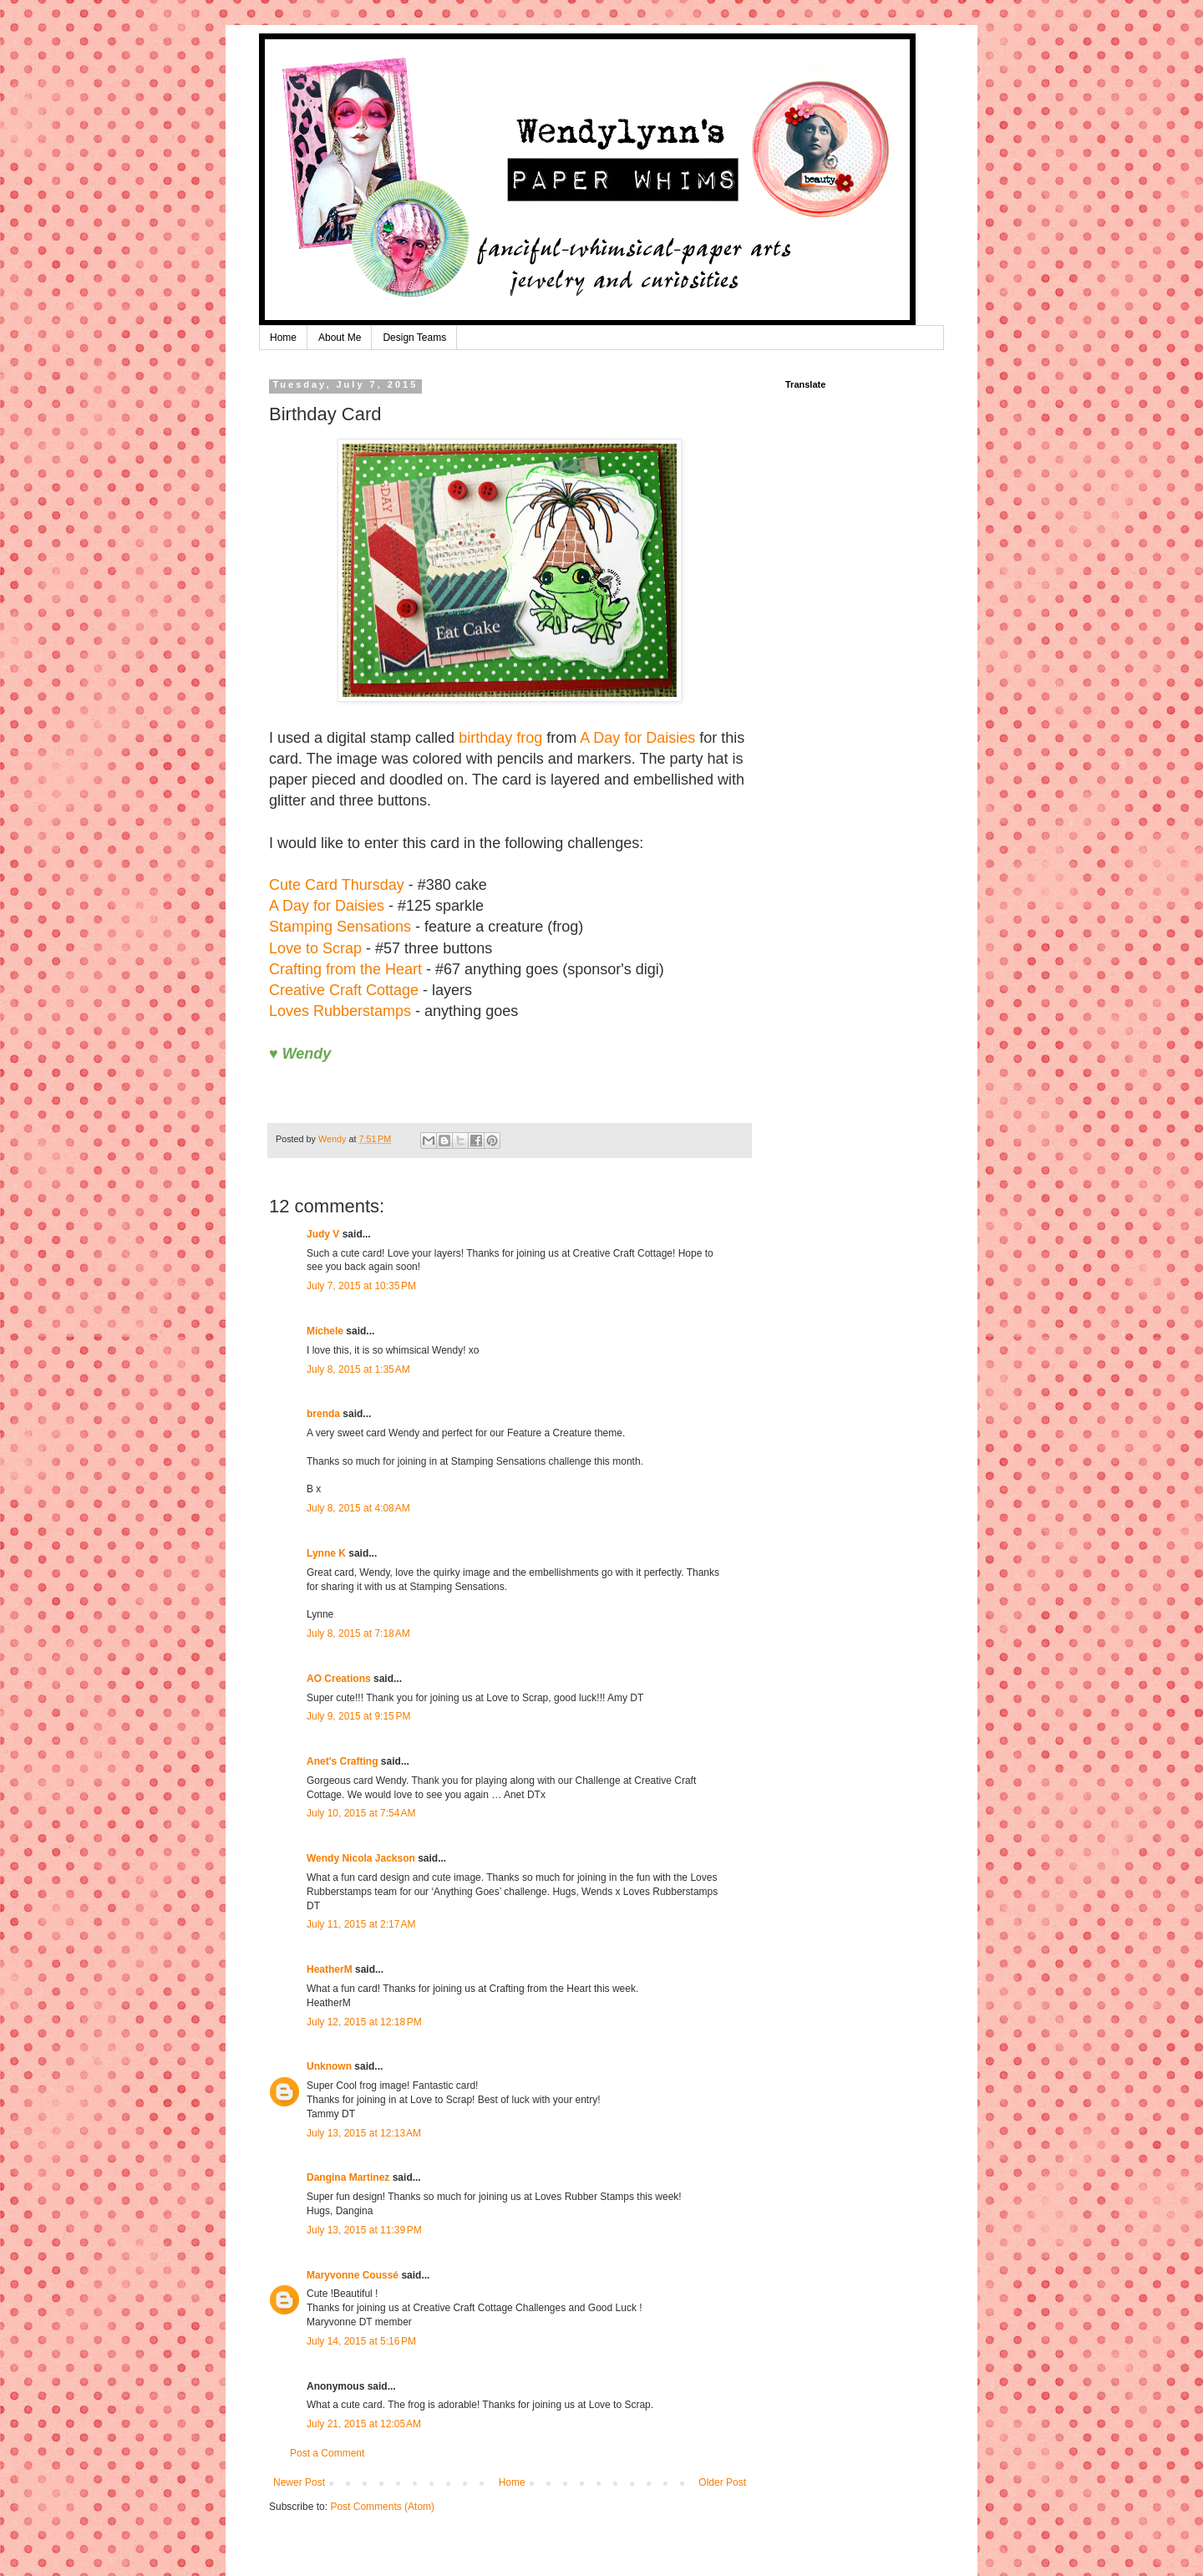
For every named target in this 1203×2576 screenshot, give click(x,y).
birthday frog (500, 737)
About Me (339, 337)
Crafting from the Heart (345, 969)
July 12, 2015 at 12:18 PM (364, 2022)
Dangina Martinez (348, 2177)
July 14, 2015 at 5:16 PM (361, 2341)
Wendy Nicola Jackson (361, 1858)
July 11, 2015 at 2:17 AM (361, 1924)
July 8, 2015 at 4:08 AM (358, 1508)
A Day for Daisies (637, 737)
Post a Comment (327, 2453)
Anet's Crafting (342, 1761)
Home (283, 337)
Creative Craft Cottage (344, 990)
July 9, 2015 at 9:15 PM (358, 1716)
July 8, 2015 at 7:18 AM (358, 1633)
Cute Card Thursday (336, 884)
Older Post (722, 2482)
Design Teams (414, 337)
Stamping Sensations (340, 926)
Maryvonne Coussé (352, 2275)
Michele (325, 1331)
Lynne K (326, 1553)
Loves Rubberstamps (340, 1011)
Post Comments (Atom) (382, 2506)
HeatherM (330, 1969)
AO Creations (339, 1678)
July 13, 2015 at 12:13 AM (364, 2133)
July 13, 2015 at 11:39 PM (364, 2230)
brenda (323, 1414)
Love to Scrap (315, 948)
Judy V (323, 1234)
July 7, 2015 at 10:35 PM (361, 1286)
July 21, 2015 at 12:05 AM (364, 2424)
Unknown (329, 2066)
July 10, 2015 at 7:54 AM (361, 1813)
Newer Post (299, 2482)
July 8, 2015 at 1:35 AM (358, 1369)
